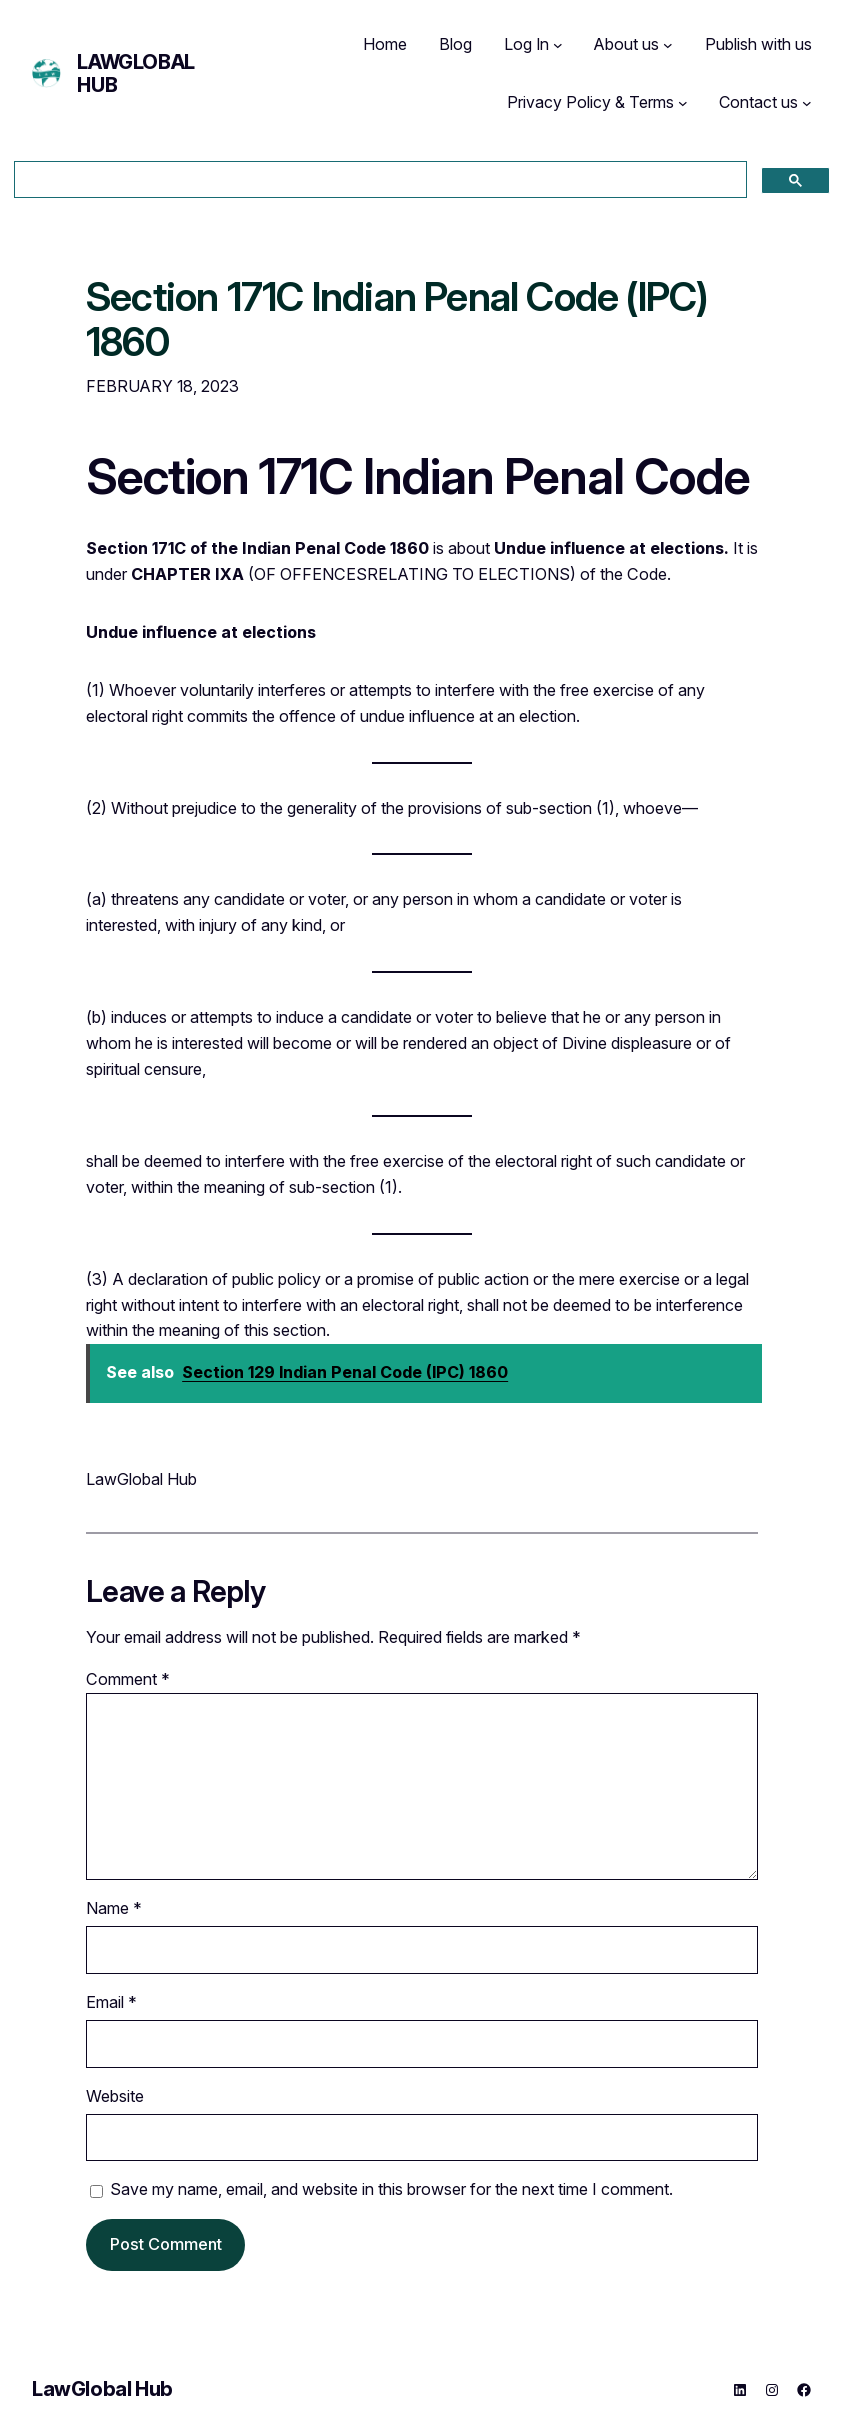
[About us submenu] (668, 45)
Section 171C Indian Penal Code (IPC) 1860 (397, 320)
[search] (378, 180)
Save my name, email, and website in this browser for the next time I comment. (391, 2189)
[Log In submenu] (558, 45)
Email (111, 2002)
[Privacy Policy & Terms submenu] (683, 103)
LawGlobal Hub (135, 73)
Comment (128, 1679)
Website (115, 2096)
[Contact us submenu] (807, 103)
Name (114, 1908)
